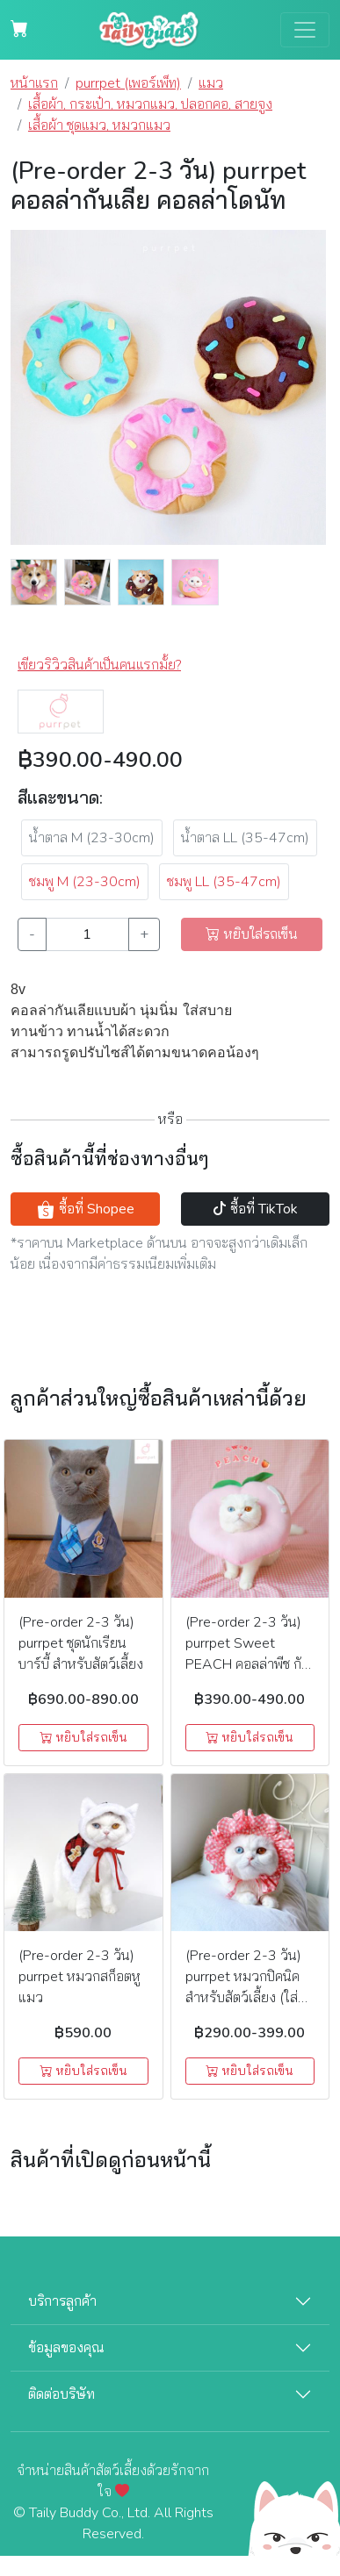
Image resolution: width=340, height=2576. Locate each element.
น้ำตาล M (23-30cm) (92, 838)
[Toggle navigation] (304, 29)
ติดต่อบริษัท (61, 2394)
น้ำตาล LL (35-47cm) (245, 838)
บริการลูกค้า (62, 2301)
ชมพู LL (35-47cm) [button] (224, 881)
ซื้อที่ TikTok (255, 1209)
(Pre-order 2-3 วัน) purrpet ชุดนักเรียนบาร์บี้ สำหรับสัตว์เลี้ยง (80, 1643)
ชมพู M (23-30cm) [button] (85, 881)
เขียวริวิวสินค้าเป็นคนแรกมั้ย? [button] (99, 665)
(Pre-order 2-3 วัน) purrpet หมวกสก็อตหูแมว (79, 1976)
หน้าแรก (34, 83)
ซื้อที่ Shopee (85, 1209)
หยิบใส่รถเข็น (83, 1737)
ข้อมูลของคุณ (66, 2348)
